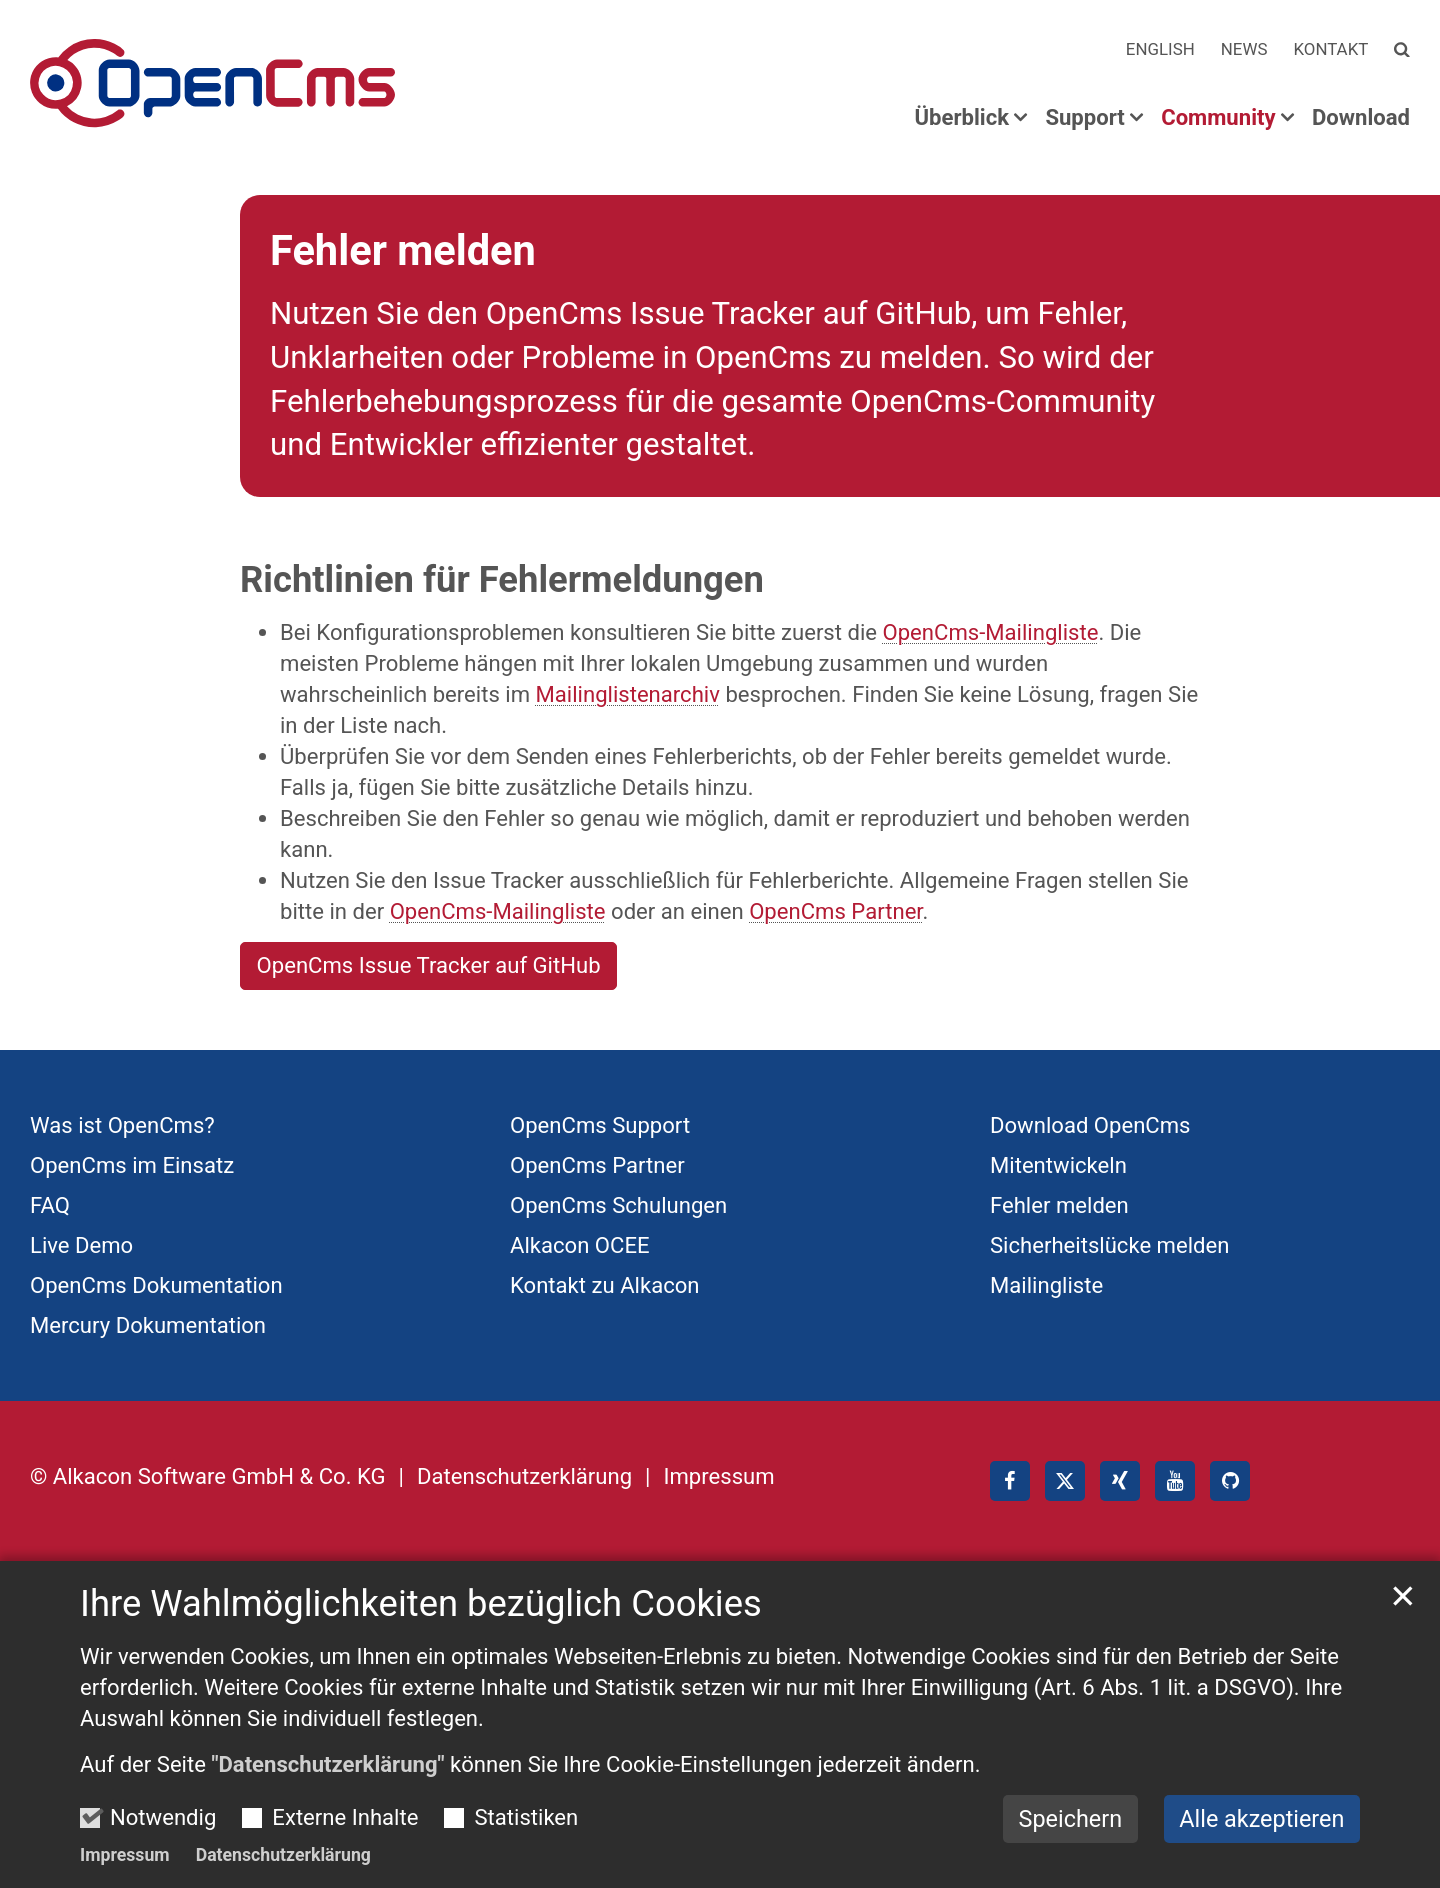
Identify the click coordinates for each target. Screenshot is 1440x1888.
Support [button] (1084, 118)
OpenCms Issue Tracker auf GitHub (429, 965)
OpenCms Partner (835, 911)
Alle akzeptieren (1261, 1819)
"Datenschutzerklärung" (327, 1764)
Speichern (1071, 1819)
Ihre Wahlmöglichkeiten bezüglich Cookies (421, 1603)
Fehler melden (403, 250)
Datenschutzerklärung (283, 1855)
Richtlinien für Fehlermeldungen (502, 579)
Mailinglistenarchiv (628, 694)
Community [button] (1218, 118)
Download (1361, 118)
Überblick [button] (962, 118)
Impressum (125, 1855)
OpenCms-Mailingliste (991, 632)
